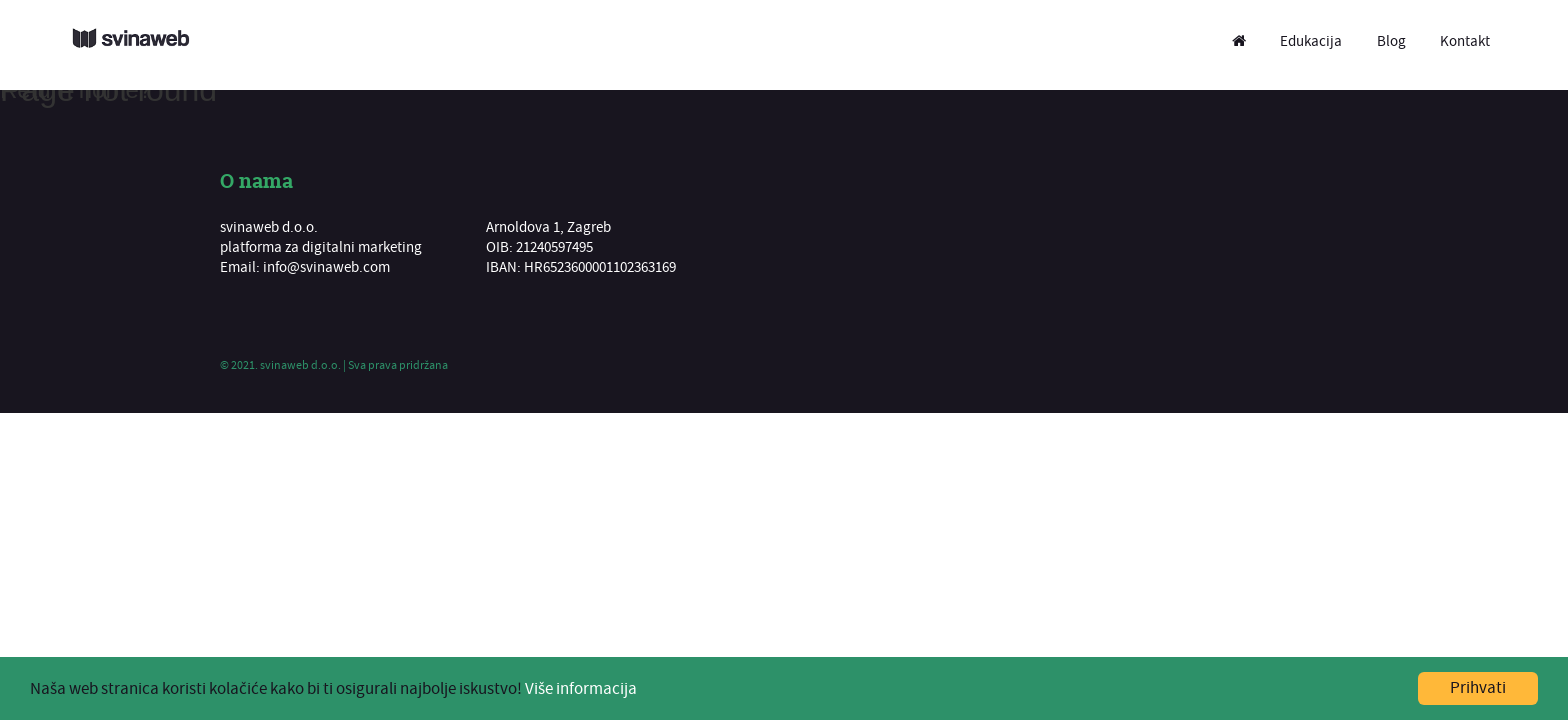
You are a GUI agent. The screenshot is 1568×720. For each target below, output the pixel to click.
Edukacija (1311, 41)
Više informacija (581, 689)
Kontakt (1465, 41)
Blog (1391, 41)
